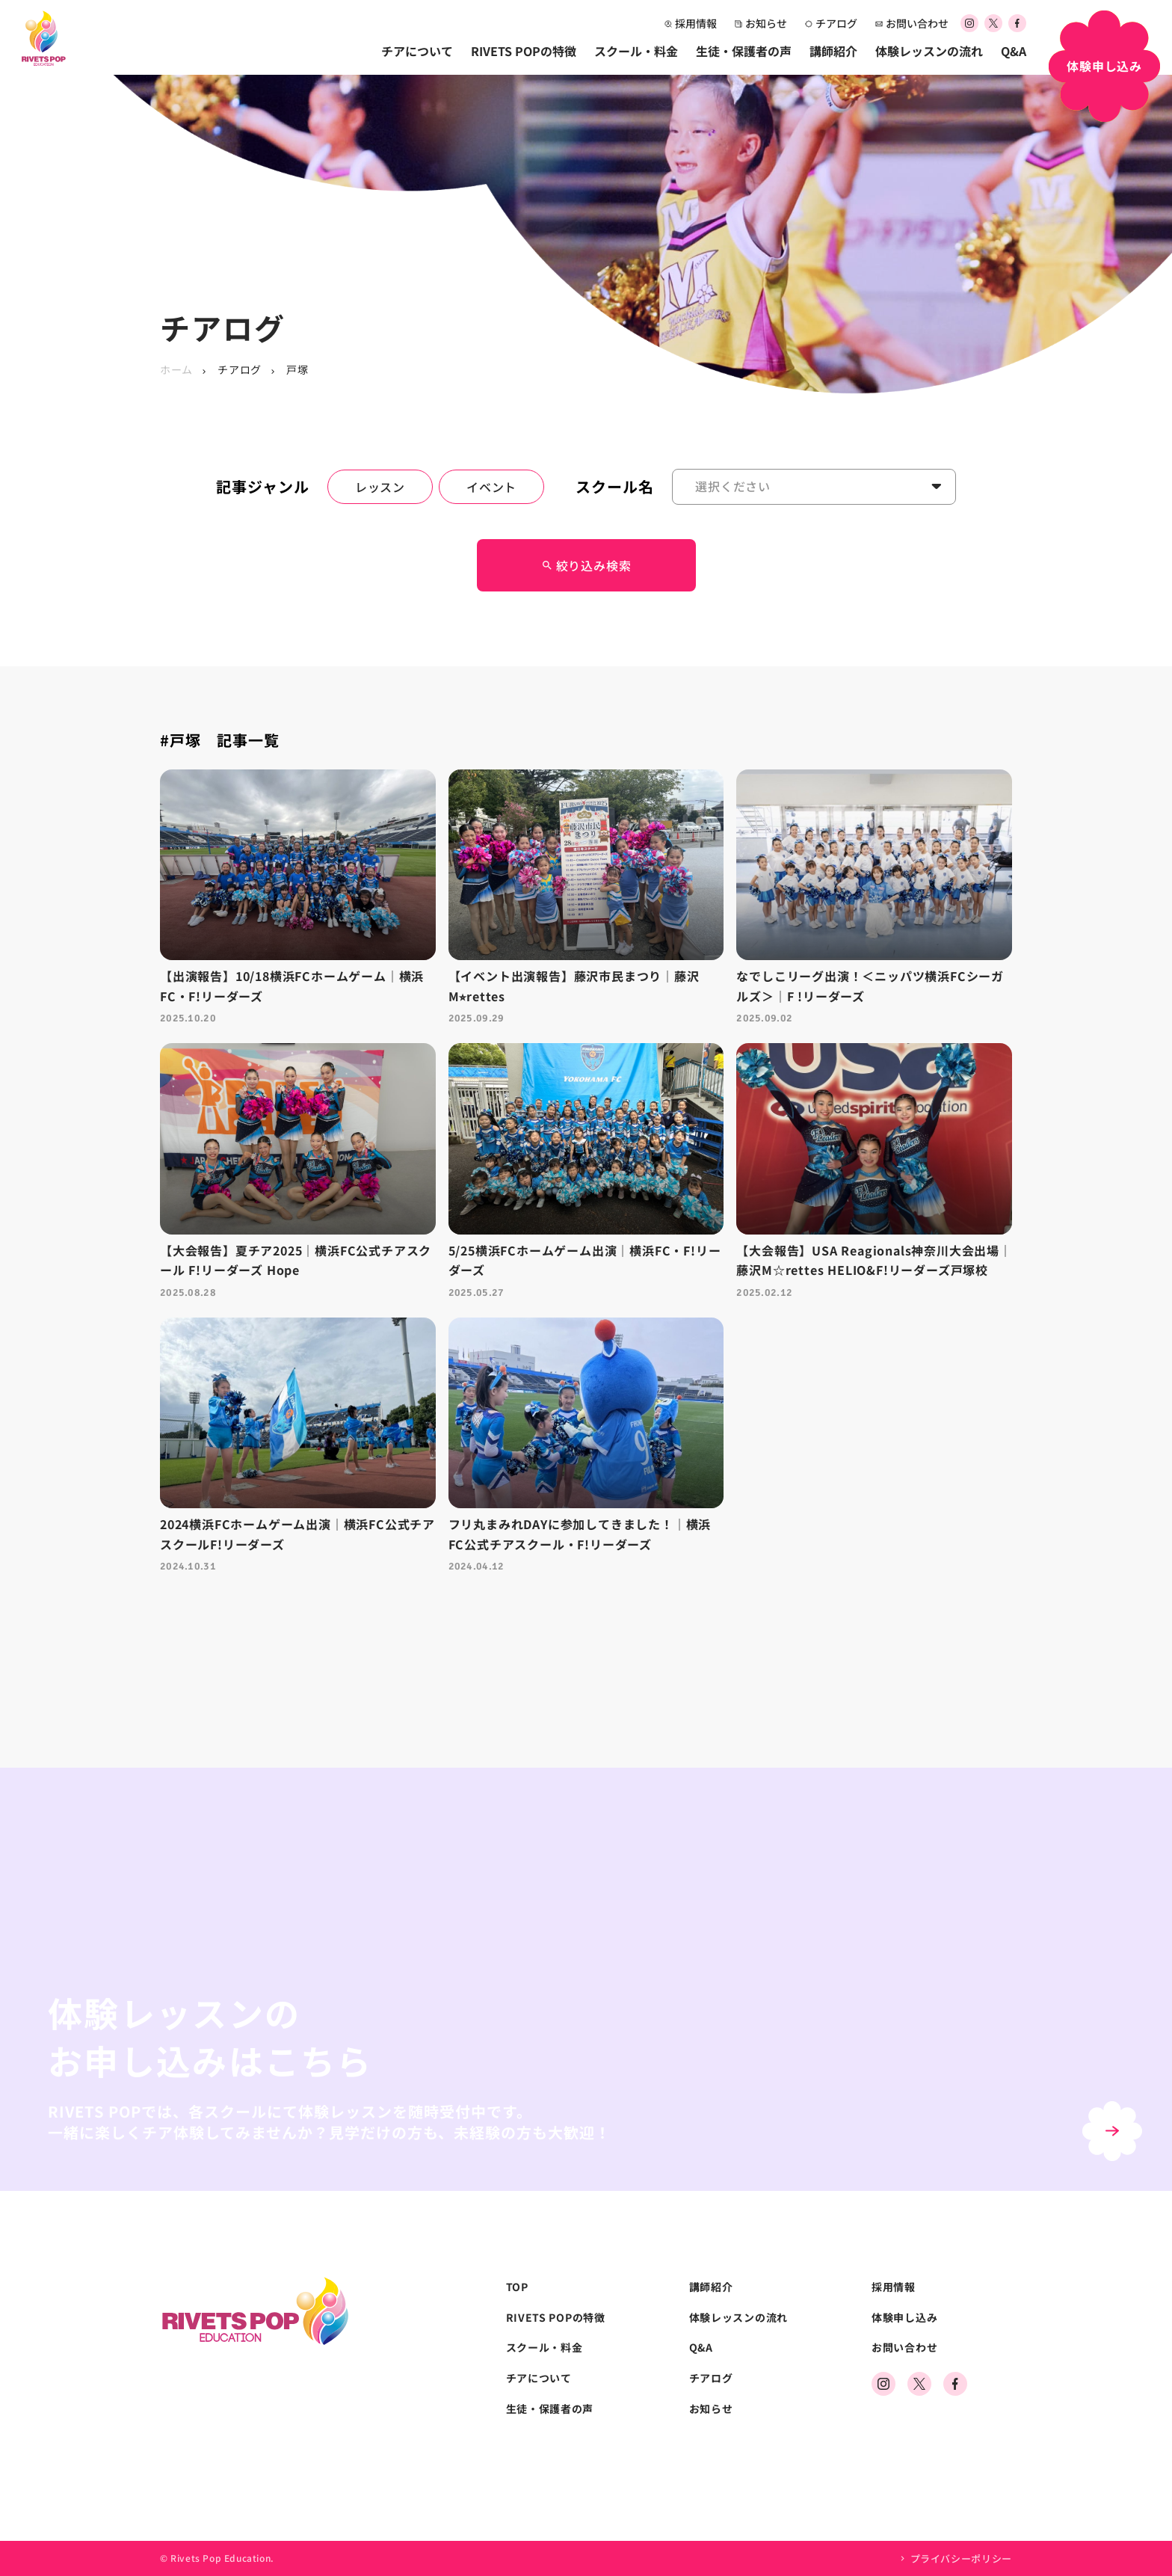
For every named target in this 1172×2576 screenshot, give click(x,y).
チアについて (417, 51)
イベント (491, 487)
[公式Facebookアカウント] (1017, 24)
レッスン (380, 487)
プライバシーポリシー (961, 2558)
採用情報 (690, 23)
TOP (517, 2287)
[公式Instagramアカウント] (969, 24)
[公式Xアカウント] (993, 24)
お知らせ (761, 23)
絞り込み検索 (586, 565)
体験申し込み (904, 2317)
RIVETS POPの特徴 (523, 51)
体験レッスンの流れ (929, 51)
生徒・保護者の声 (744, 51)
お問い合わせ (912, 23)
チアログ (831, 23)
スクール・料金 (636, 51)
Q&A (1013, 51)
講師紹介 (833, 51)
